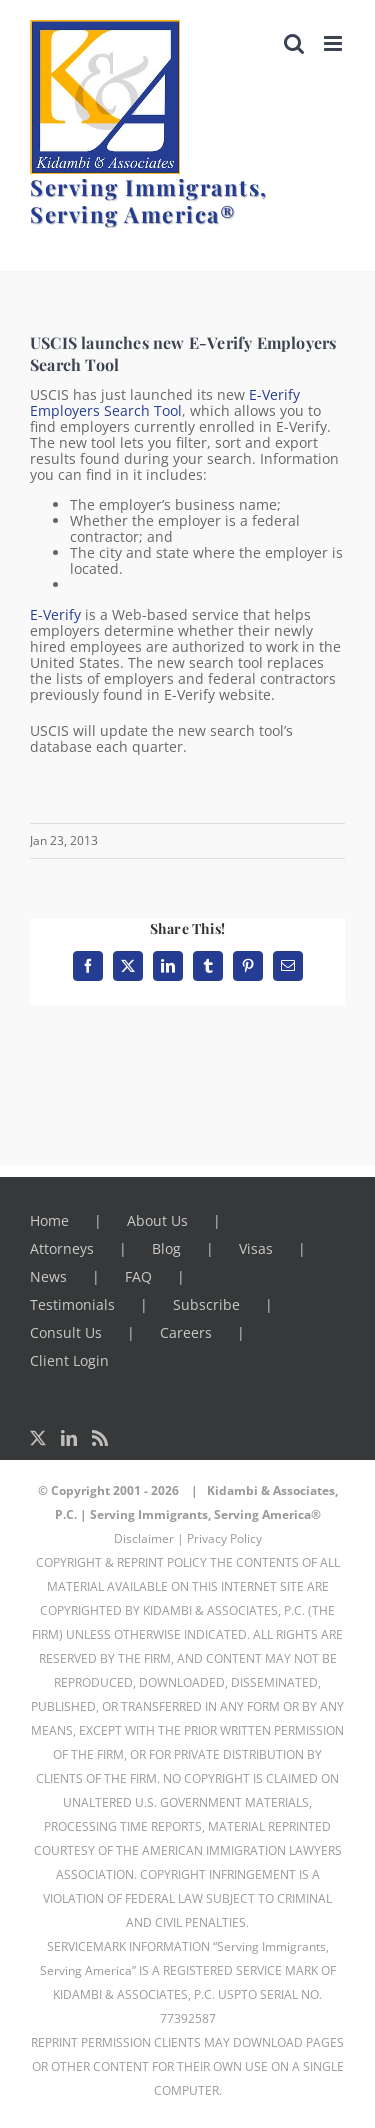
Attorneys (62, 1248)
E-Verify (55, 614)
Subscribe (206, 1304)
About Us (157, 1220)
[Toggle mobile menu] (334, 43)
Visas (256, 1248)
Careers (186, 1332)
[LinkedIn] (69, 1438)
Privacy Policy (224, 1538)
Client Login (69, 1360)
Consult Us (66, 1332)
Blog (166, 1248)
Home (49, 1220)
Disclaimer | (149, 1538)
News (48, 1276)
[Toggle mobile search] (294, 43)
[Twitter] (38, 1438)
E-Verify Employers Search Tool (165, 402)
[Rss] (100, 1438)
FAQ (138, 1276)
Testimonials (72, 1304)
